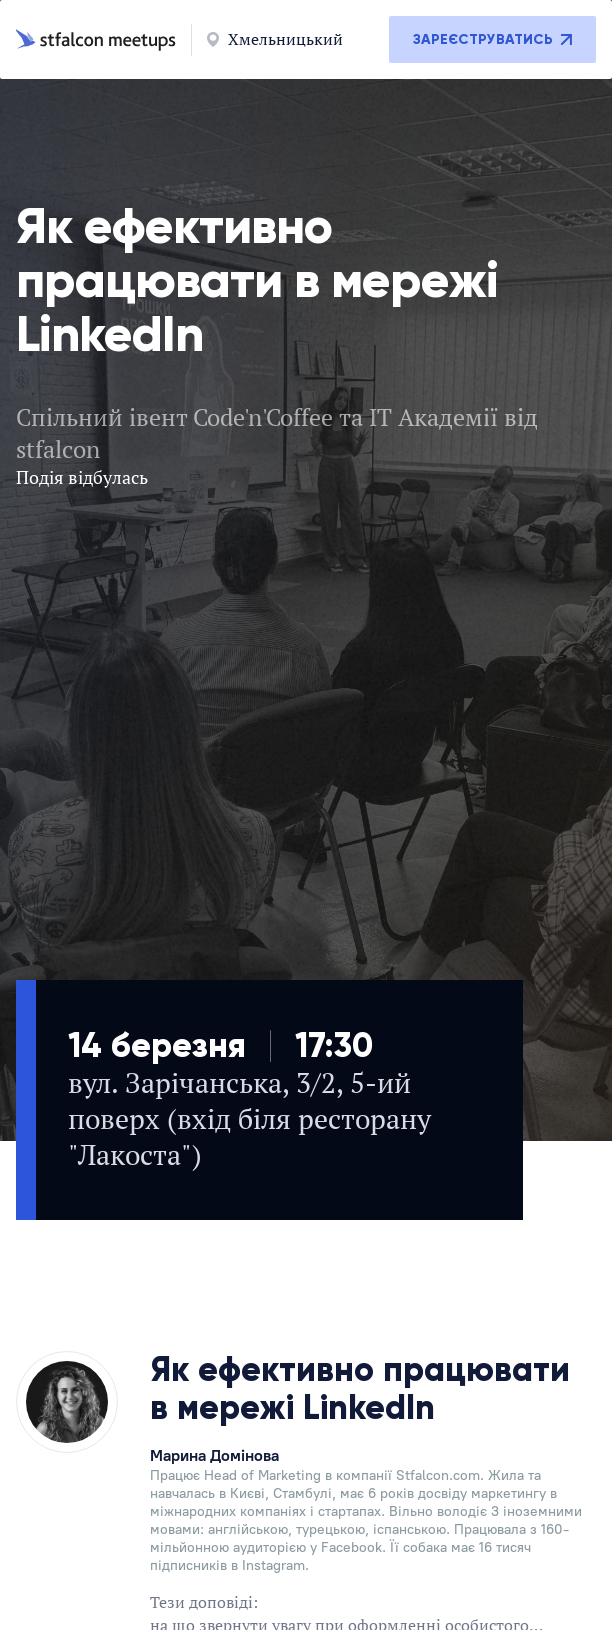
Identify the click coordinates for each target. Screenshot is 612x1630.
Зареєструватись (492, 39)
